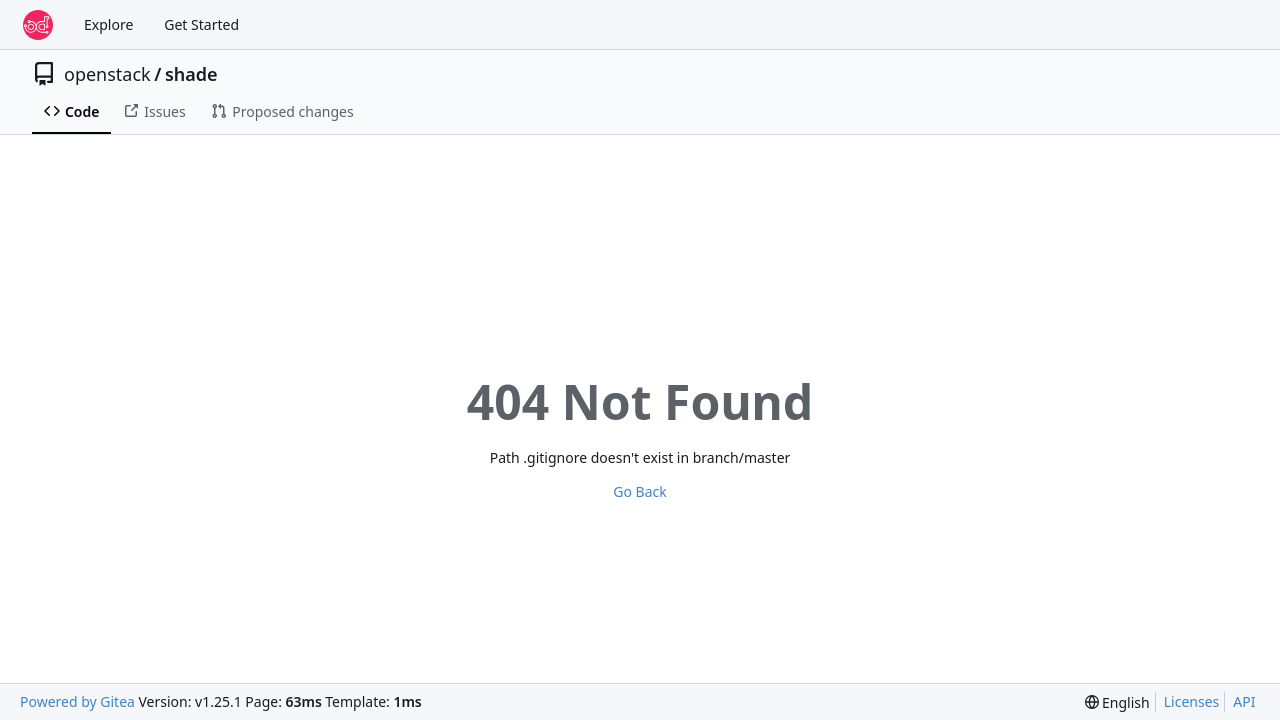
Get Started (201, 24)
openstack (107, 74)
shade (191, 74)
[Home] (38, 25)
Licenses (1192, 701)
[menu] (1117, 702)
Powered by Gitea (77, 701)
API (1244, 701)
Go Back (639, 491)
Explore (108, 24)
